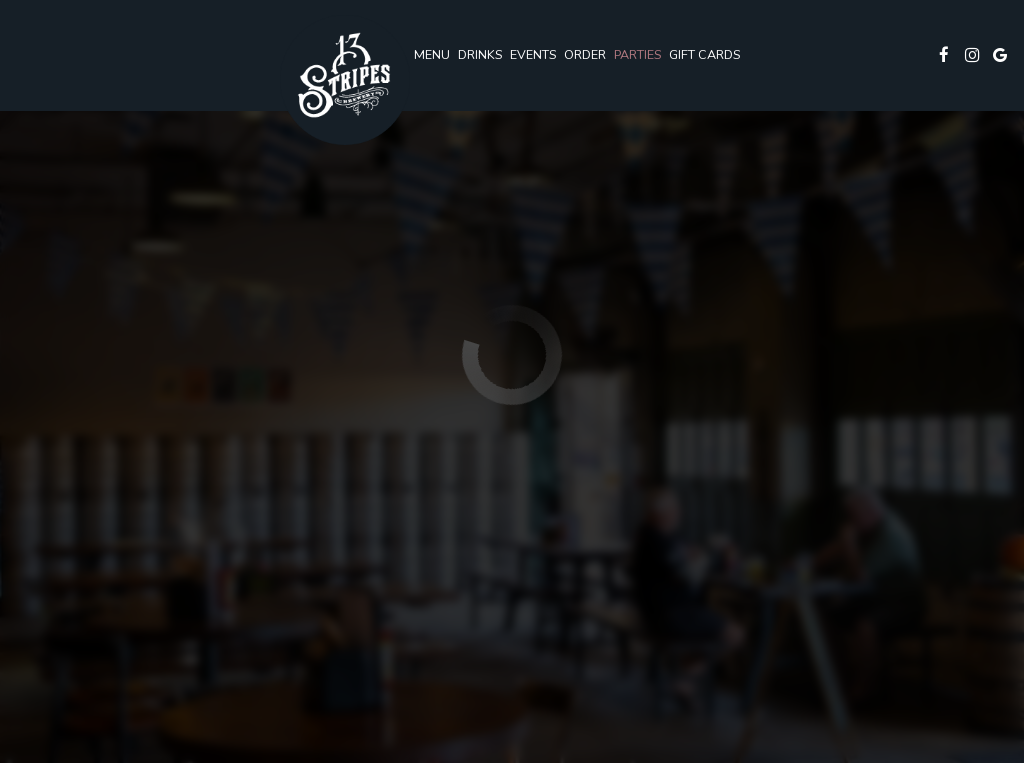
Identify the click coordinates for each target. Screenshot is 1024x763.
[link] (345, 80)
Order (585, 54)
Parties (637, 54)
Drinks (480, 54)
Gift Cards (704, 54)
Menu (432, 54)
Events (533, 54)
